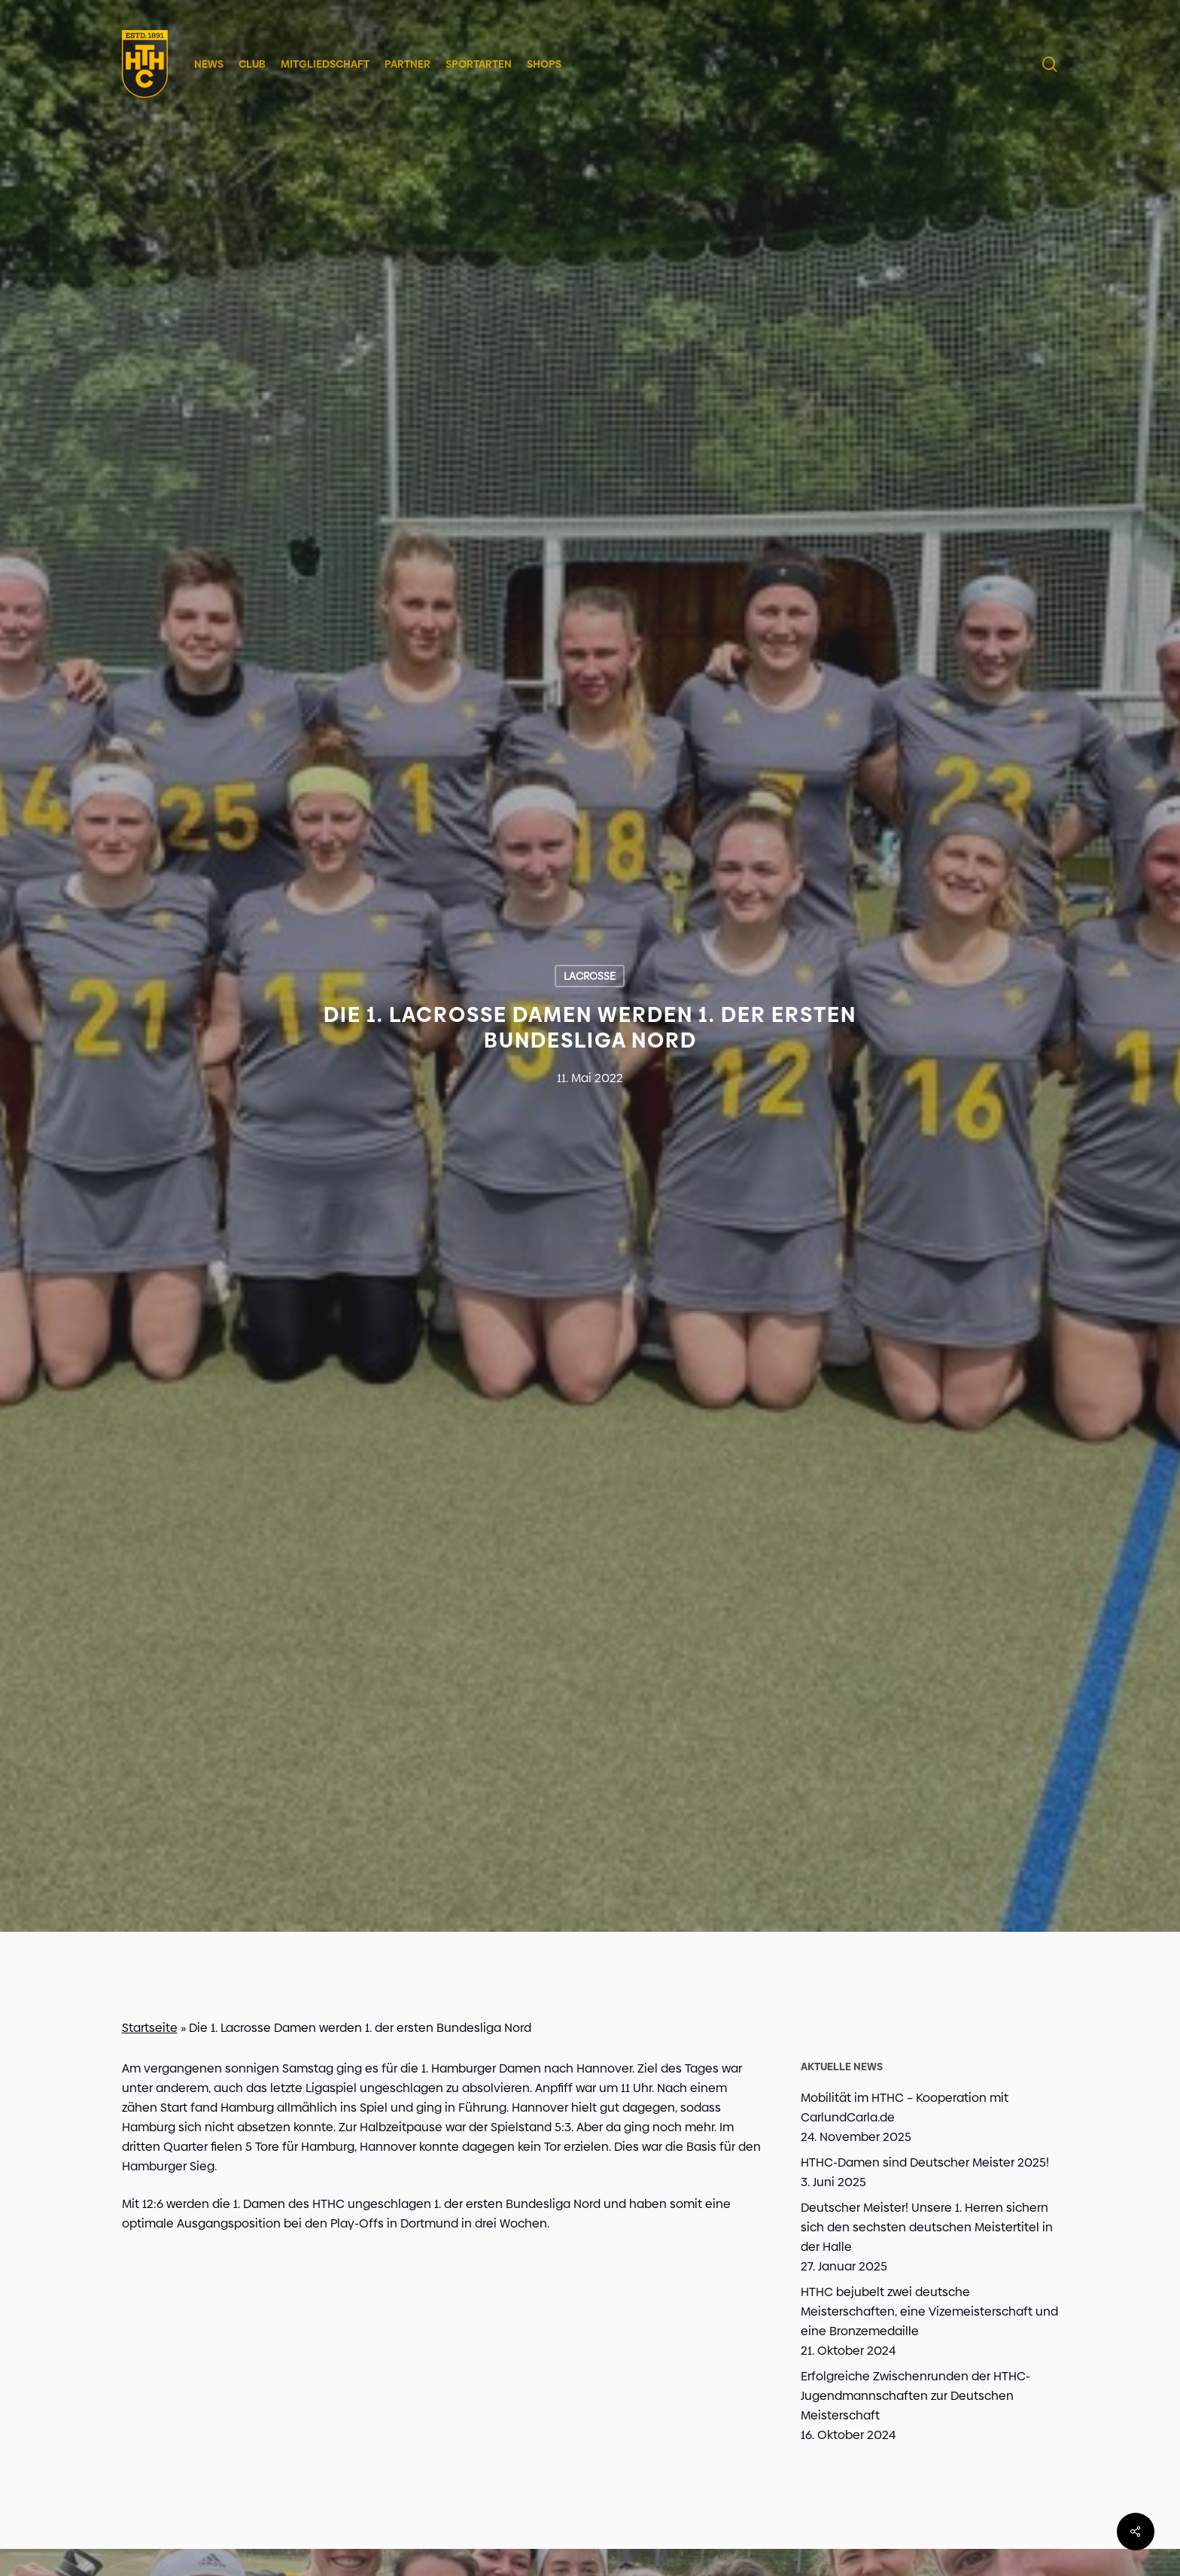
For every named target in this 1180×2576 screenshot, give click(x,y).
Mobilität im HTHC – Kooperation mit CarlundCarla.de (904, 2107)
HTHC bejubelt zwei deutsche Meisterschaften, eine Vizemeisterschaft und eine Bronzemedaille (929, 2311)
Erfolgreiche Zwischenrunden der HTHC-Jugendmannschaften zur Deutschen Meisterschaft (915, 2396)
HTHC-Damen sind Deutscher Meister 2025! (925, 2162)
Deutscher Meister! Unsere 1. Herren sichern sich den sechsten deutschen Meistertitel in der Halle (927, 2227)
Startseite (150, 2027)
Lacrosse (590, 976)
